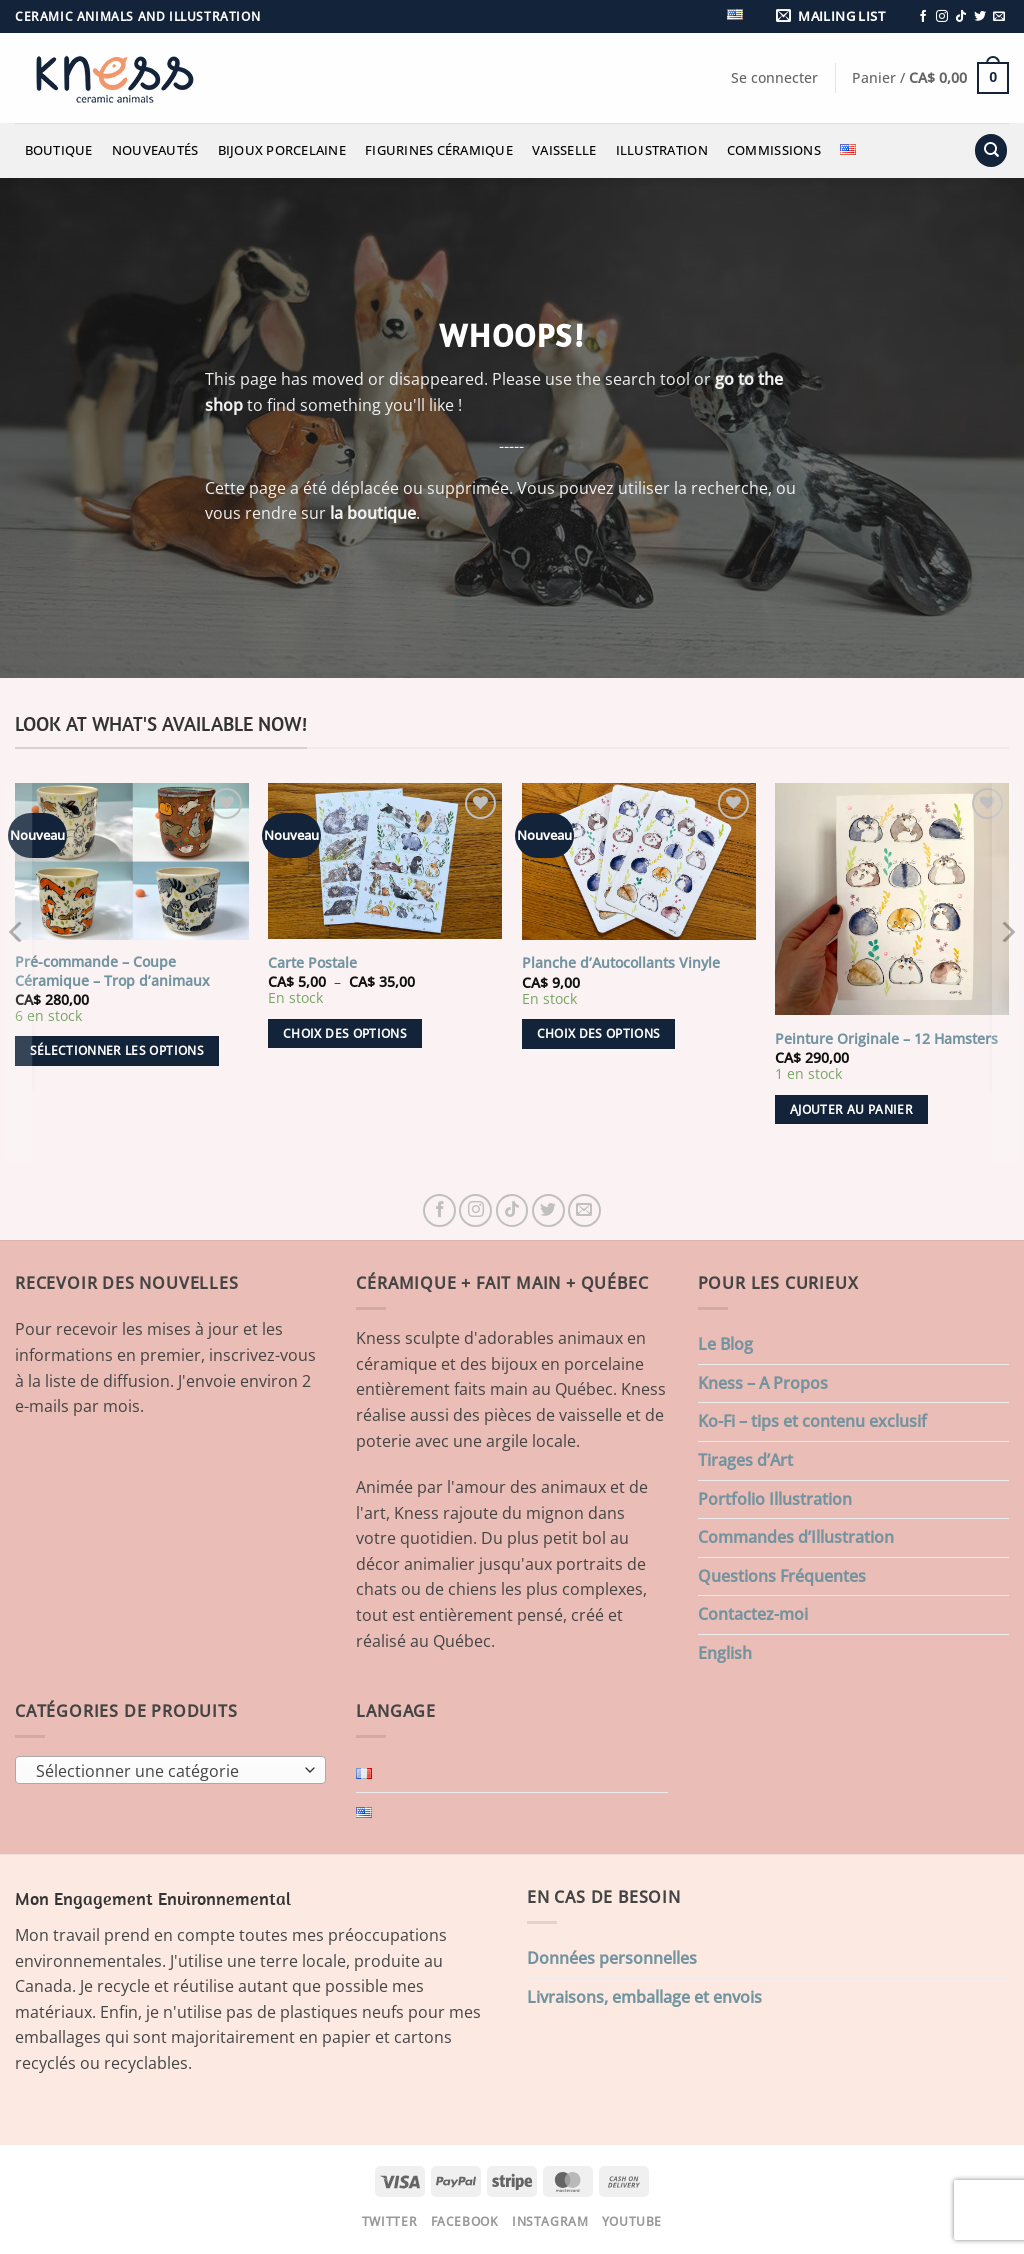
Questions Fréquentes (782, 1576)
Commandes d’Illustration (796, 1537)
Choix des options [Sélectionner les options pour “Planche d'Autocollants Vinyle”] (599, 1033)
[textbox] (166, 1771)
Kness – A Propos (763, 1383)
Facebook (465, 2221)
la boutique (373, 513)
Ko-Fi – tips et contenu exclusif (812, 1421)
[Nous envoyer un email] (999, 17)
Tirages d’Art (745, 1460)
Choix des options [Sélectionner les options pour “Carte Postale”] (345, 1033)
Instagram (550, 2221)
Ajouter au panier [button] (851, 1109)
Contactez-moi (753, 1614)
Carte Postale (312, 963)
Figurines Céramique (439, 150)
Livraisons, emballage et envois (644, 1997)
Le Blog (725, 1344)
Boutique (59, 150)
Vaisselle (564, 150)
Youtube (632, 2221)
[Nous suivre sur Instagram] (942, 17)
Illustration (662, 150)
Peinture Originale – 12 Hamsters (886, 1039)
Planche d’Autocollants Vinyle (621, 963)
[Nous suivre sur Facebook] (923, 17)
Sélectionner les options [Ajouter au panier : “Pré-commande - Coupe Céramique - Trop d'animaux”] (117, 1050)
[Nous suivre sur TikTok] (961, 17)
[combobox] (170, 1770)
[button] (834, 16)
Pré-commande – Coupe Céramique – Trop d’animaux (112, 971)
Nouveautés (155, 150)
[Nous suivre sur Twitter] (980, 17)
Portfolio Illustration (775, 1499)
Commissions (774, 150)
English (725, 1653)
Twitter (389, 2221)
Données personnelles (612, 1958)
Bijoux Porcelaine (282, 150)
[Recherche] (991, 150)
